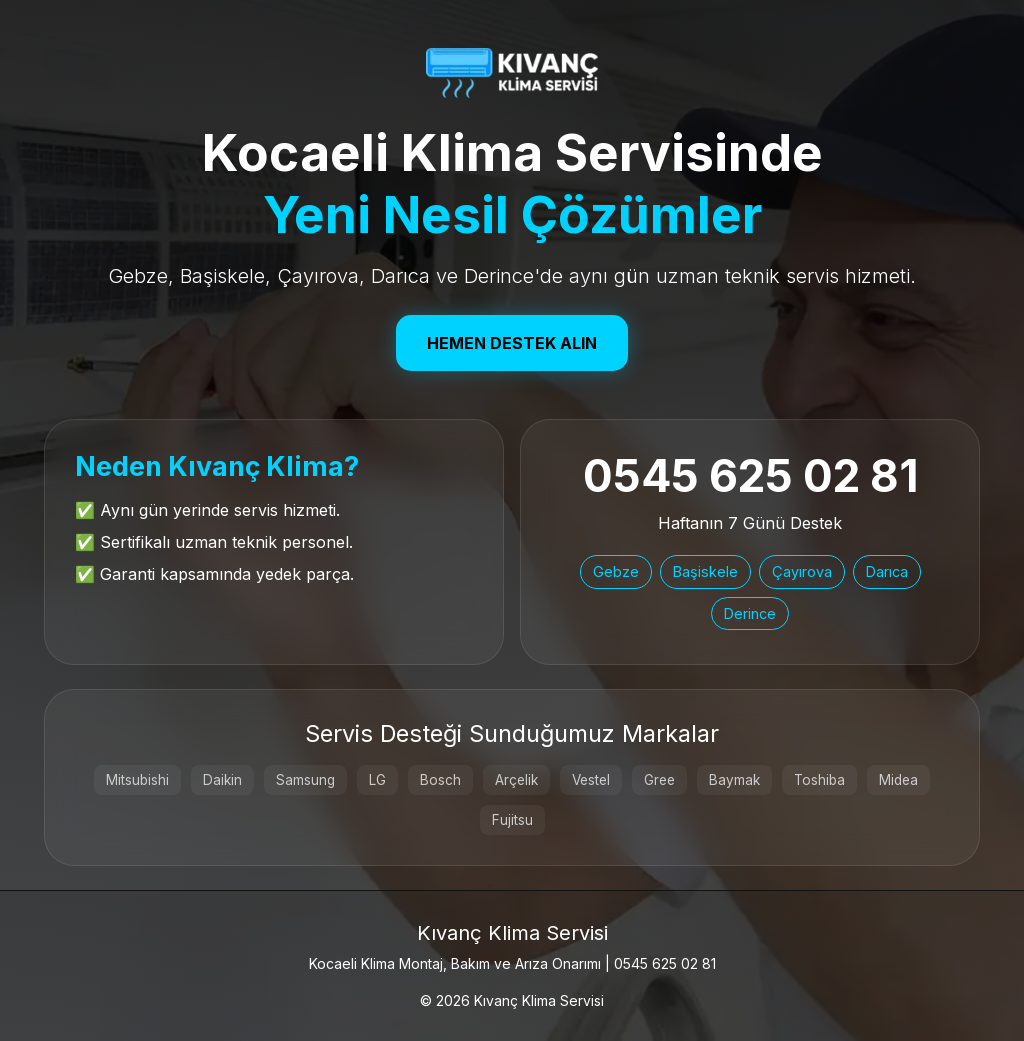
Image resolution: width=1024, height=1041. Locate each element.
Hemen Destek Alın (512, 343)
